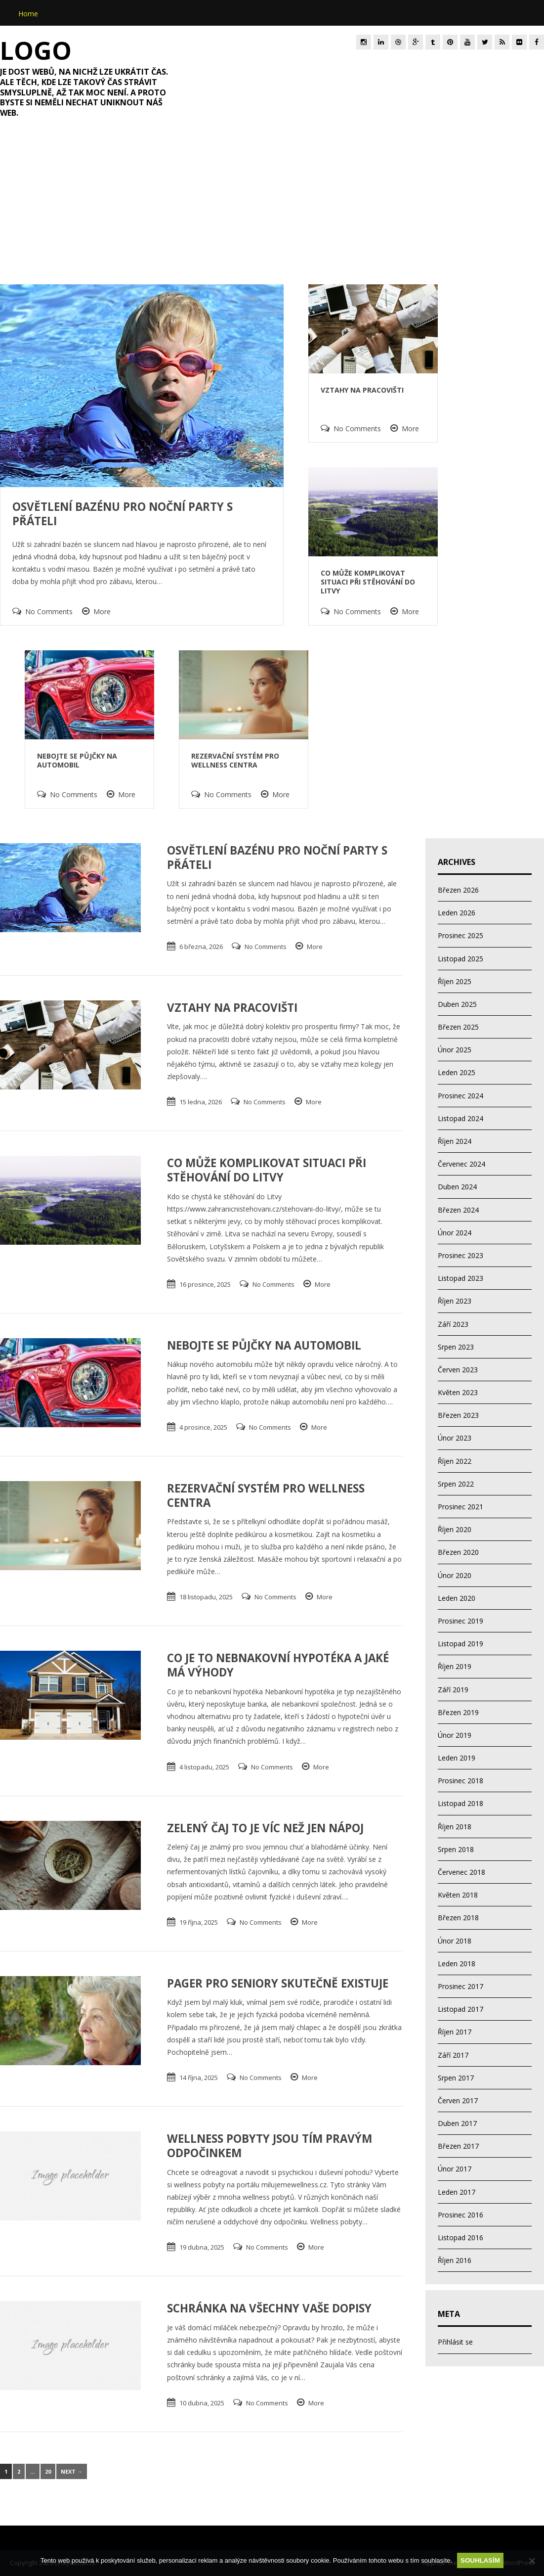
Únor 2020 (454, 1575)
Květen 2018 (458, 1894)
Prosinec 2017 (460, 1986)
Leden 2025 (456, 1072)
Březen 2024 (458, 1210)
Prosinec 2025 (460, 935)
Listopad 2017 (460, 2009)
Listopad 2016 (460, 2237)
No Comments (49, 611)
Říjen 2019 (454, 1666)
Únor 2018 (454, 1940)
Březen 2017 (458, 2146)
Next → (72, 2471)
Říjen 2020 (454, 1529)
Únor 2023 (454, 1438)
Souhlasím (480, 2560)
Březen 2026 (458, 890)
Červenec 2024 (461, 1164)
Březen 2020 (458, 1552)
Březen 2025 (458, 1027)
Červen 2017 (458, 2100)
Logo (36, 50)
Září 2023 (453, 1324)
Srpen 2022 (456, 1484)
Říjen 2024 (454, 1141)
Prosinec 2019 (460, 1621)
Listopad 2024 (460, 1118)
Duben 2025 (457, 1004)
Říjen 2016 (454, 2260)
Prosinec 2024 (460, 1095)
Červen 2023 (458, 1369)
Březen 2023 (458, 1415)
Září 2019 (453, 1689)
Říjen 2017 (454, 2031)
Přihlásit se (455, 2342)
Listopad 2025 (460, 958)
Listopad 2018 (460, 1803)
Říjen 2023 (454, 1301)
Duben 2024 (457, 1186)
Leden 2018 (456, 1963)
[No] (532, 2561)
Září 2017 (453, 2055)
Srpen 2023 (456, 1347)
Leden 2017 (456, 2192)
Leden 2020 (456, 1598)
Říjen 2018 (454, 1826)
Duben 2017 (457, 2123)
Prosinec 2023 (460, 1255)
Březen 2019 (458, 1712)
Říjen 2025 (454, 981)
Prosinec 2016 (460, 2214)
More (102, 611)
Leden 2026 (456, 912)
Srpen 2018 (456, 1849)
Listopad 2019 (460, 1643)
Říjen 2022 (454, 1461)
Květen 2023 (458, 1392)
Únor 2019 (454, 1735)
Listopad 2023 (460, 1278)
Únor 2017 (454, 2168)
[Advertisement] (272, 208)
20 (48, 2471)
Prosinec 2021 (460, 1506)
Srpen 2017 (456, 2077)
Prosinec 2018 (460, 1780)
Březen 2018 (458, 1917)
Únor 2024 (454, 1232)
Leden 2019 (456, 1758)
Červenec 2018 (461, 1872)
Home (28, 13)
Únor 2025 (454, 1049)
